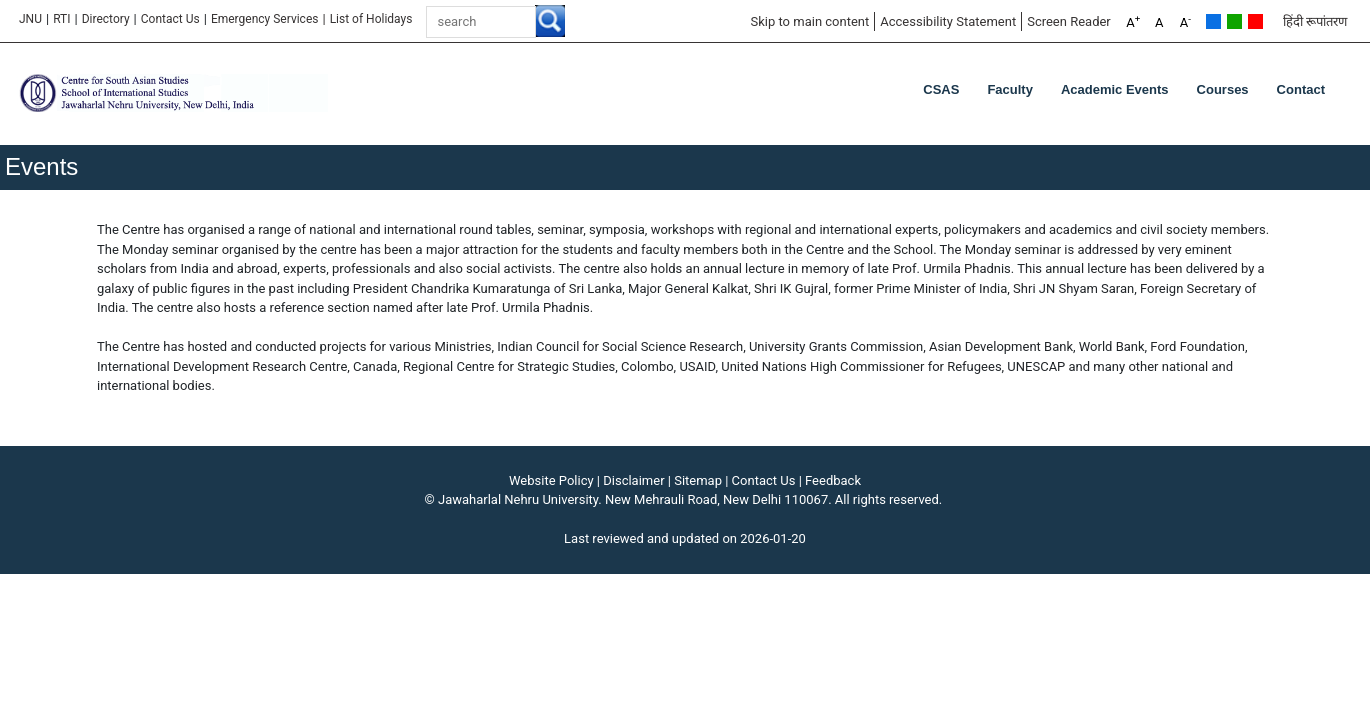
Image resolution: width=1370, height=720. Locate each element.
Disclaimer (633, 480)
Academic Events (1115, 89)
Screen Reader (1069, 21)
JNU (30, 19)
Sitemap (698, 480)
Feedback (833, 480)
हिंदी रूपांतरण (1315, 21)
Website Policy (551, 480)
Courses (1223, 89)
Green (1234, 21)
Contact (1301, 89)
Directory (106, 19)
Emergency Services (265, 19)
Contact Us (170, 19)
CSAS (941, 89)
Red (1255, 21)
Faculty (1010, 89)
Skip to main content (809, 21)
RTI (61, 19)
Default (1213, 21)
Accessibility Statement (948, 21)
